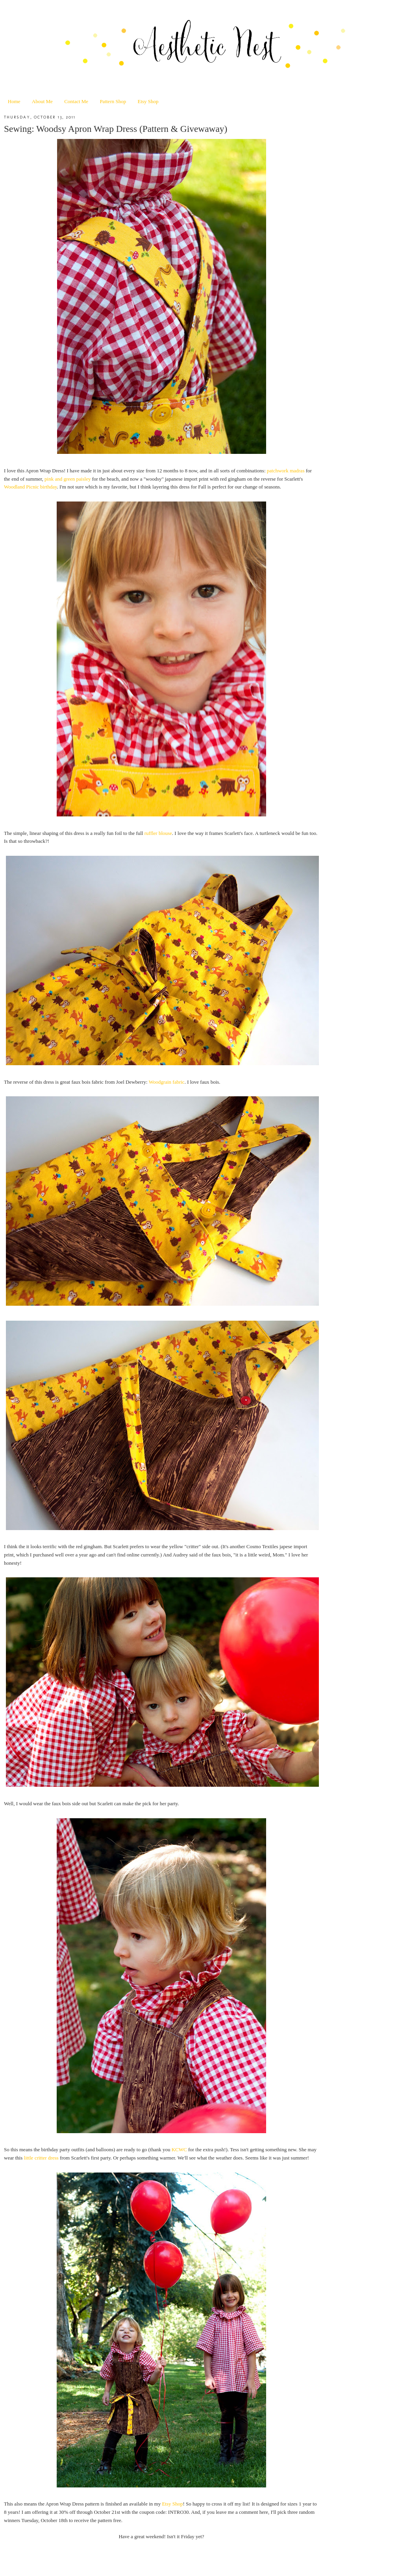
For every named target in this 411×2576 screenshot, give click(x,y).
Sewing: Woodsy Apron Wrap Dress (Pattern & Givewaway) (115, 129)
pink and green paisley (67, 479)
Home (14, 101)
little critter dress (41, 2158)
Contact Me (76, 101)
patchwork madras (286, 471)
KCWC (179, 2149)
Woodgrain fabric (167, 1082)
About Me (42, 101)
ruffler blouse (158, 833)
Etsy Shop (147, 101)
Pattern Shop (113, 101)
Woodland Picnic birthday (30, 487)
